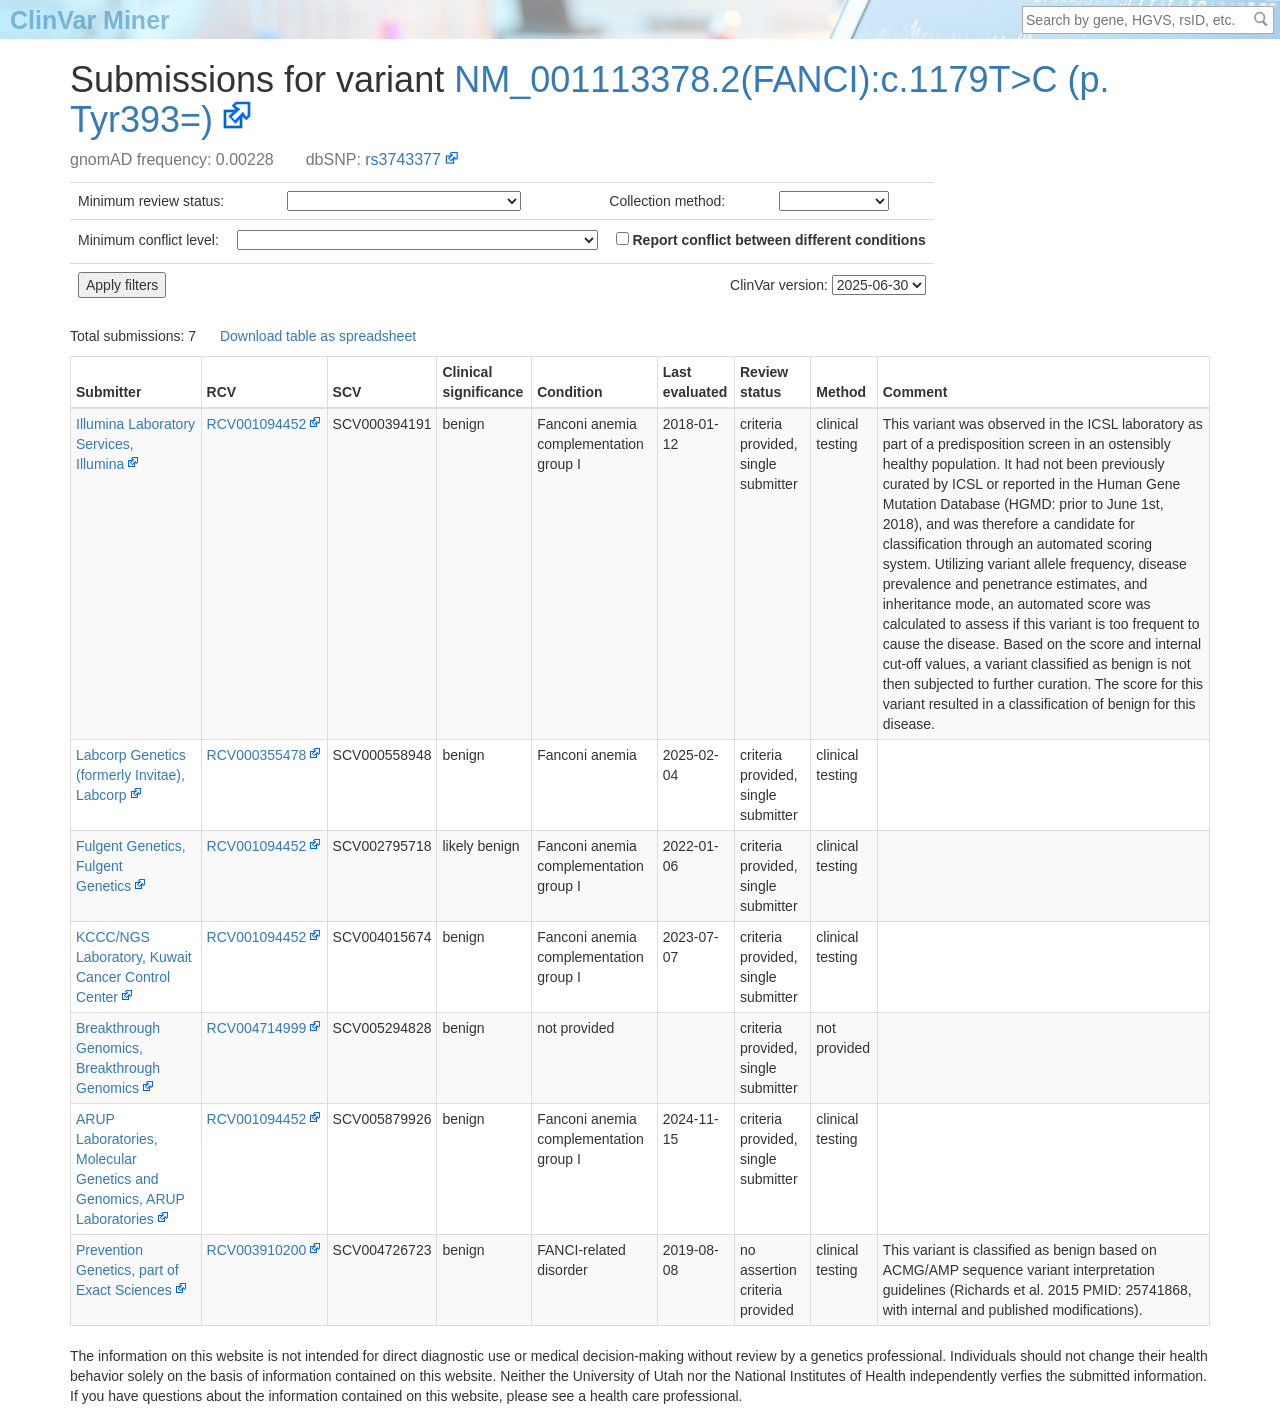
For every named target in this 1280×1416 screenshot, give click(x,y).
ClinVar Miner (90, 20)
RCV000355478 (257, 755)
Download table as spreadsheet (318, 336)
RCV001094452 (257, 424)
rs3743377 (403, 159)
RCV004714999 (257, 1028)
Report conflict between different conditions (771, 240)
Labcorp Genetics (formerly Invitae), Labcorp (131, 775)
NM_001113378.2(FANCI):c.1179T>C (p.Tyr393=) (590, 99)
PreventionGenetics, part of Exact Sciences (127, 1270)
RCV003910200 (257, 1250)
